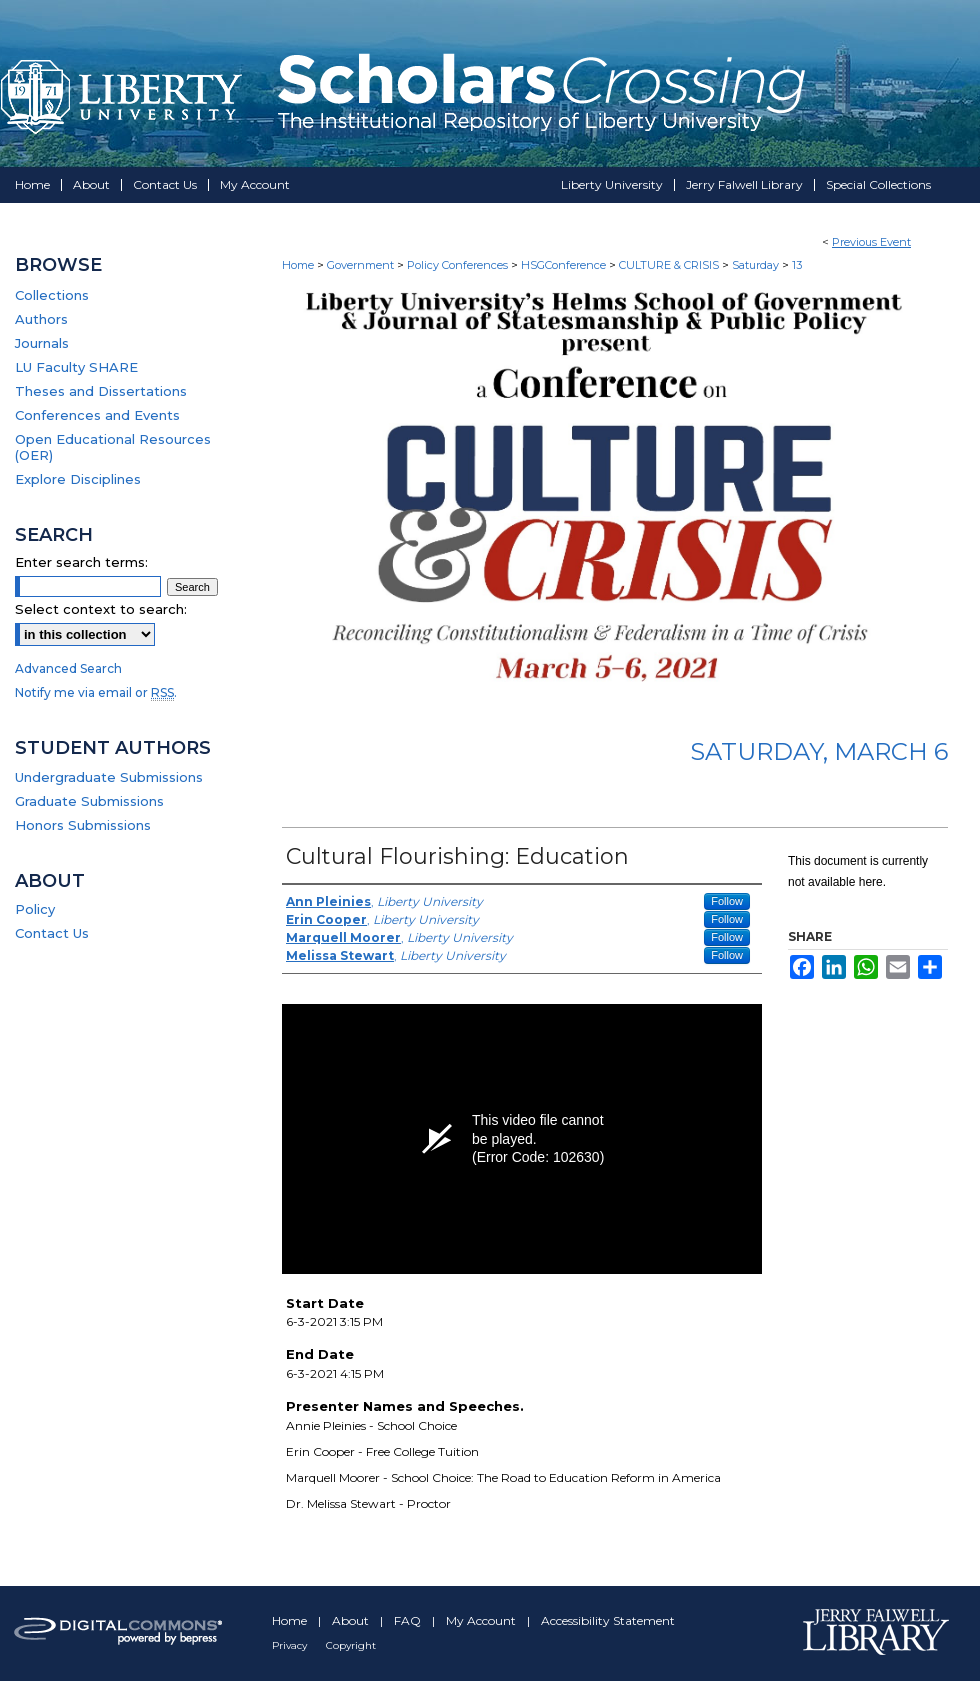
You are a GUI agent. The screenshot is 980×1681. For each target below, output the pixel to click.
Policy (35, 909)
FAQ (409, 1620)
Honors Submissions (83, 825)
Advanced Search (68, 668)
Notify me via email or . (96, 692)
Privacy (291, 1645)
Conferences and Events (97, 415)
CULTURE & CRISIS (670, 265)
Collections (52, 295)
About (352, 1620)
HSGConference (565, 265)
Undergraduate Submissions (109, 777)
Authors (41, 319)
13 (797, 265)
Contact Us (52, 933)
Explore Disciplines (78, 479)
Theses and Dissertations (101, 391)
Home (298, 265)
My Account (482, 1620)
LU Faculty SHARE (76, 367)
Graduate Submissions (89, 801)
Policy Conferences (459, 265)
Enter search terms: (81, 562)
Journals (42, 343)
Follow (727, 901)
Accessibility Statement (608, 1620)
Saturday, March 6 (819, 751)
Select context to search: (101, 609)
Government (362, 265)
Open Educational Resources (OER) (113, 447)
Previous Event (871, 242)
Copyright (351, 1645)
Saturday (757, 265)
